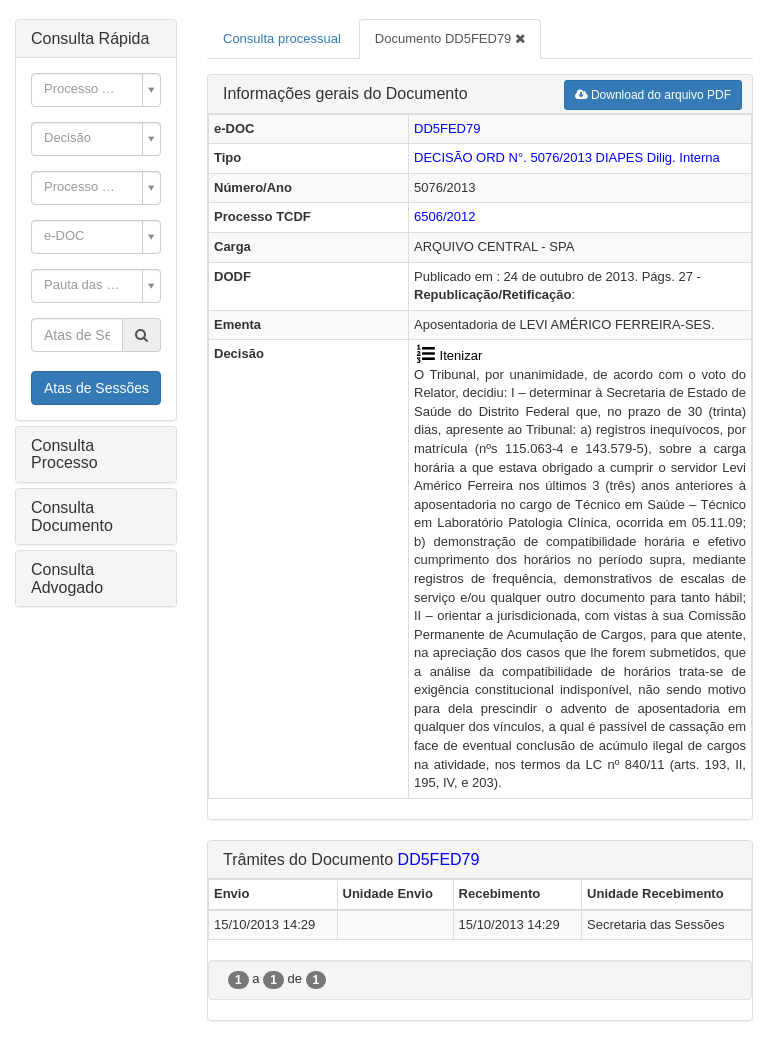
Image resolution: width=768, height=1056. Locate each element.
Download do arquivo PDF (653, 95)
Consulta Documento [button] (72, 516)
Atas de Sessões (96, 388)
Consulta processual (282, 38)
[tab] (96, 39)
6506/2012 (444, 216)
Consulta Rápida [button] (90, 38)
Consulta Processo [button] (64, 454)
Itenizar (448, 355)
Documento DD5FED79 (450, 38)
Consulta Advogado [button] (67, 578)
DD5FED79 (447, 128)
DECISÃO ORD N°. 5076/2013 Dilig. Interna (567, 157)
